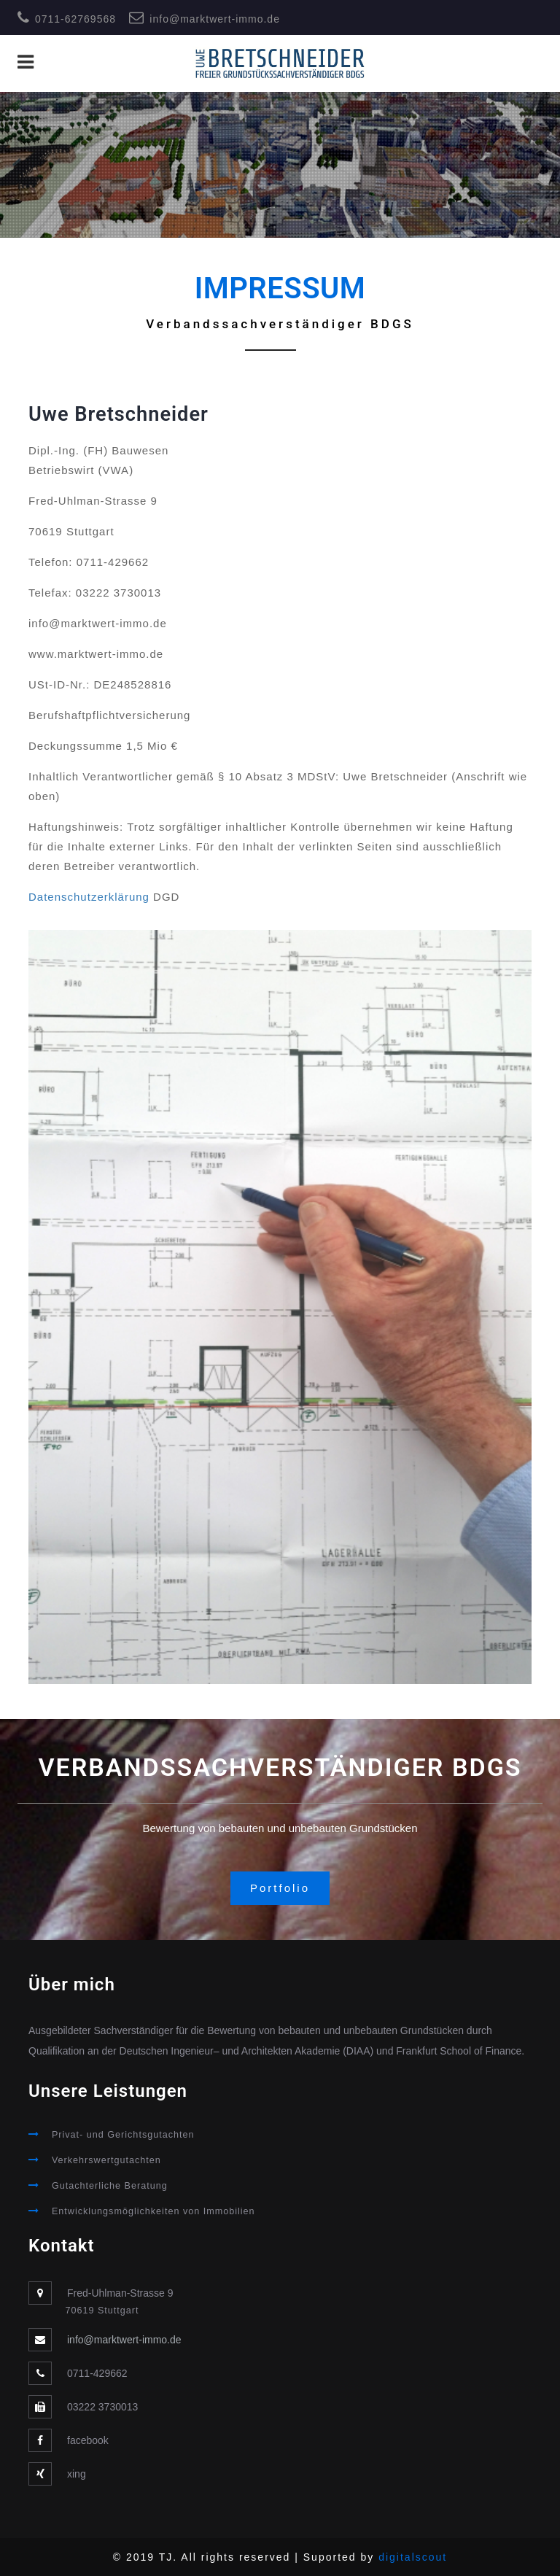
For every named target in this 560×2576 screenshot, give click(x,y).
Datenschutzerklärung (88, 897)
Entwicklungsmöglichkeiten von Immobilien (153, 2211)
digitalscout (412, 2557)
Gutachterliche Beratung (110, 2186)
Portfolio (280, 1888)
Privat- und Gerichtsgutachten (123, 2135)
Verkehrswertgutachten (106, 2160)
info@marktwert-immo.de (214, 19)
